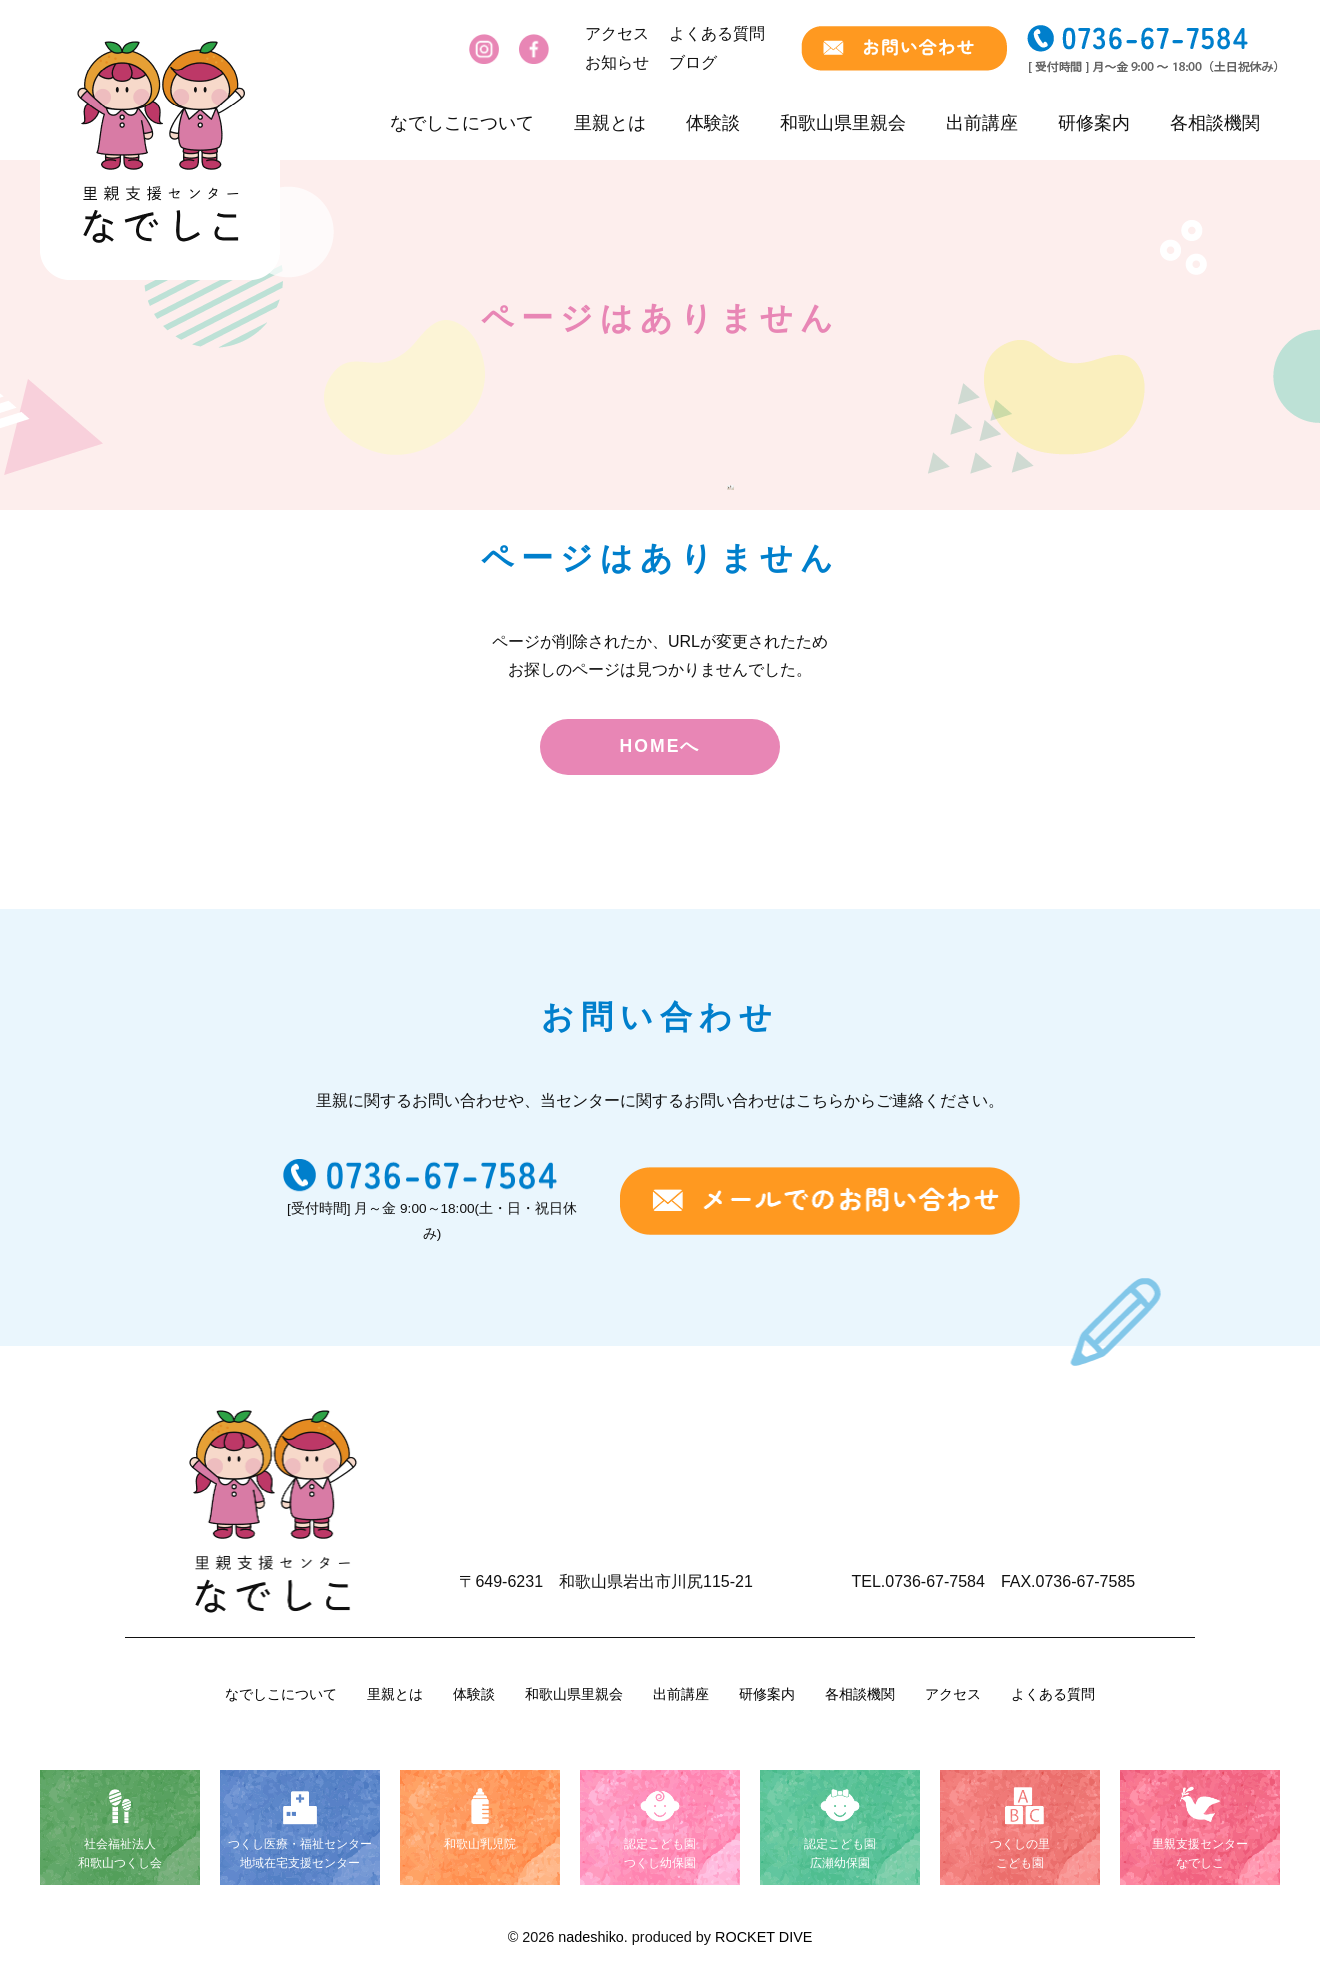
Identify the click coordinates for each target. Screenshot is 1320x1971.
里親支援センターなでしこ (1200, 1853)
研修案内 (1094, 123)
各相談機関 (1215, 123)
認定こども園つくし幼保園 (660, 1853)
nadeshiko (591, 1937)
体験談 (713, 123)
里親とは (610, 123)
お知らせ (617, 62)
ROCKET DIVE (763, 1937)
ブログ (693, 62)
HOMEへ (660, 746)
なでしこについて (462, 123)
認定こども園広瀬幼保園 (840, 1853)
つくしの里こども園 (1020, 1853)
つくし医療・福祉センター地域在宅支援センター (300, 1853)
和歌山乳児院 (480, 1844)
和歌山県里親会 (843, 123)
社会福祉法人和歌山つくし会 (120, 1853)
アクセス (617, 33)
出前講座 (982, 123)
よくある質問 (717, 33)
